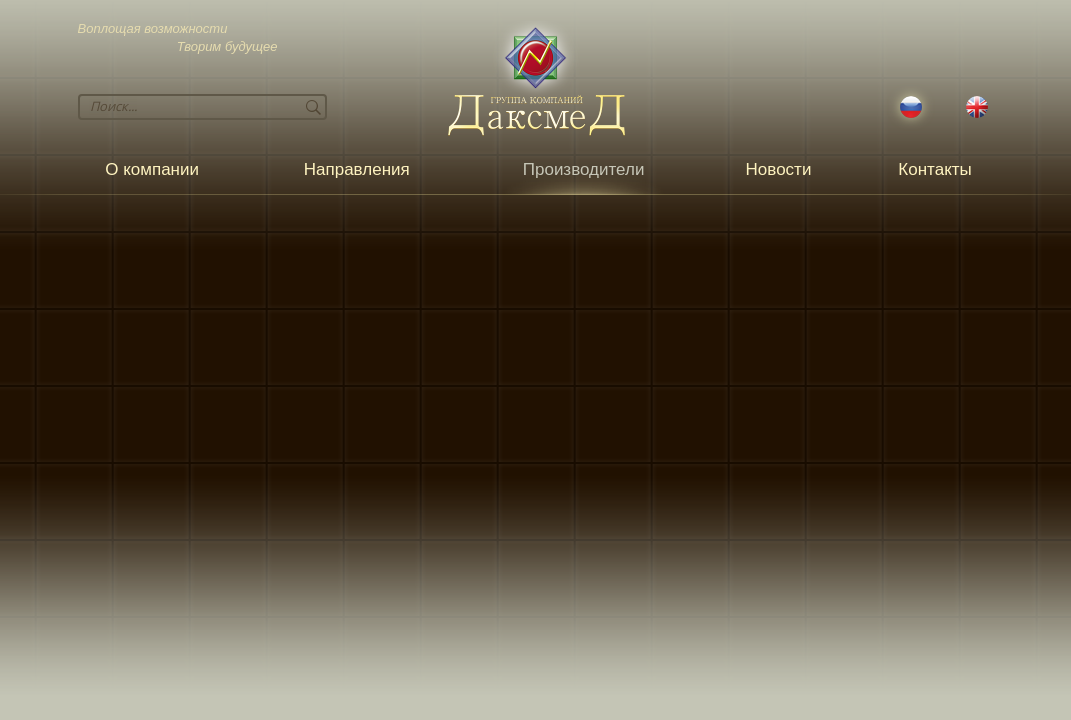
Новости (779, 169)
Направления (357, 169)
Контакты (934, 169)
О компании (152, 169)
